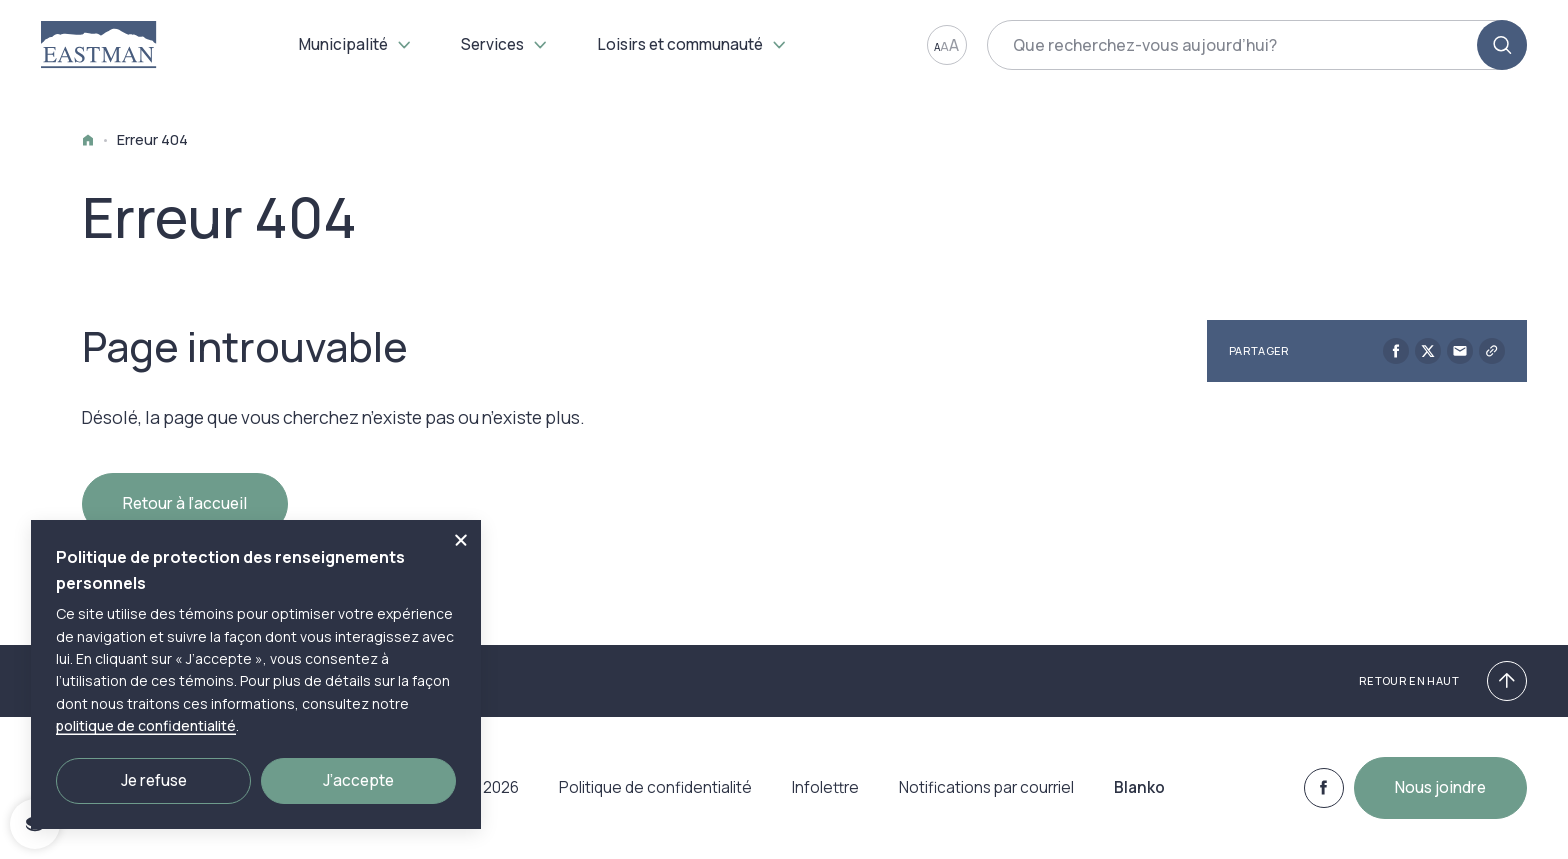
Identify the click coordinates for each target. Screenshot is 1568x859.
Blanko (1139, 798)
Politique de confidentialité (655, 798)
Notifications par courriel (986, 798)
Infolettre (825, 798)
